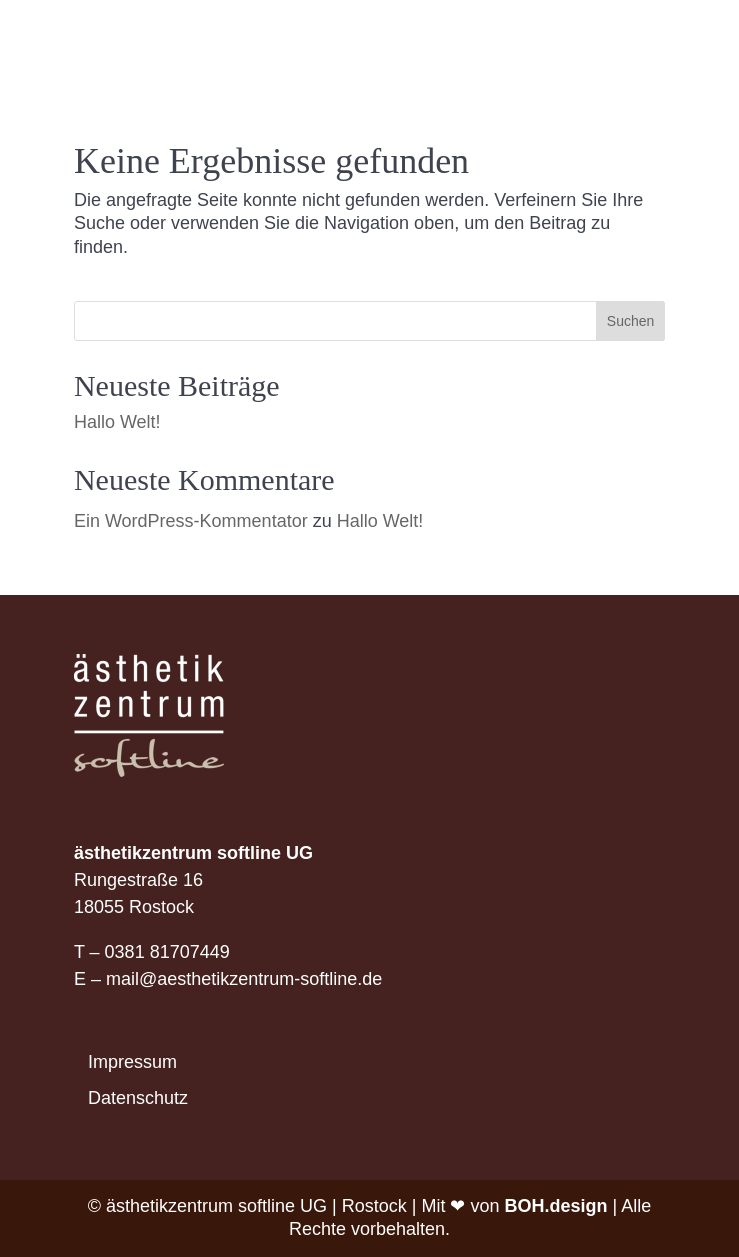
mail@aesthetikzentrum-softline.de (244, 979)
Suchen (630, 321)
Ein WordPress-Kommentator (191, 521)
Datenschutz (138, 1098)
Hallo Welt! (117, 422)
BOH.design (556, 1206)
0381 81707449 (167, 952)
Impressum (132, 1062)
